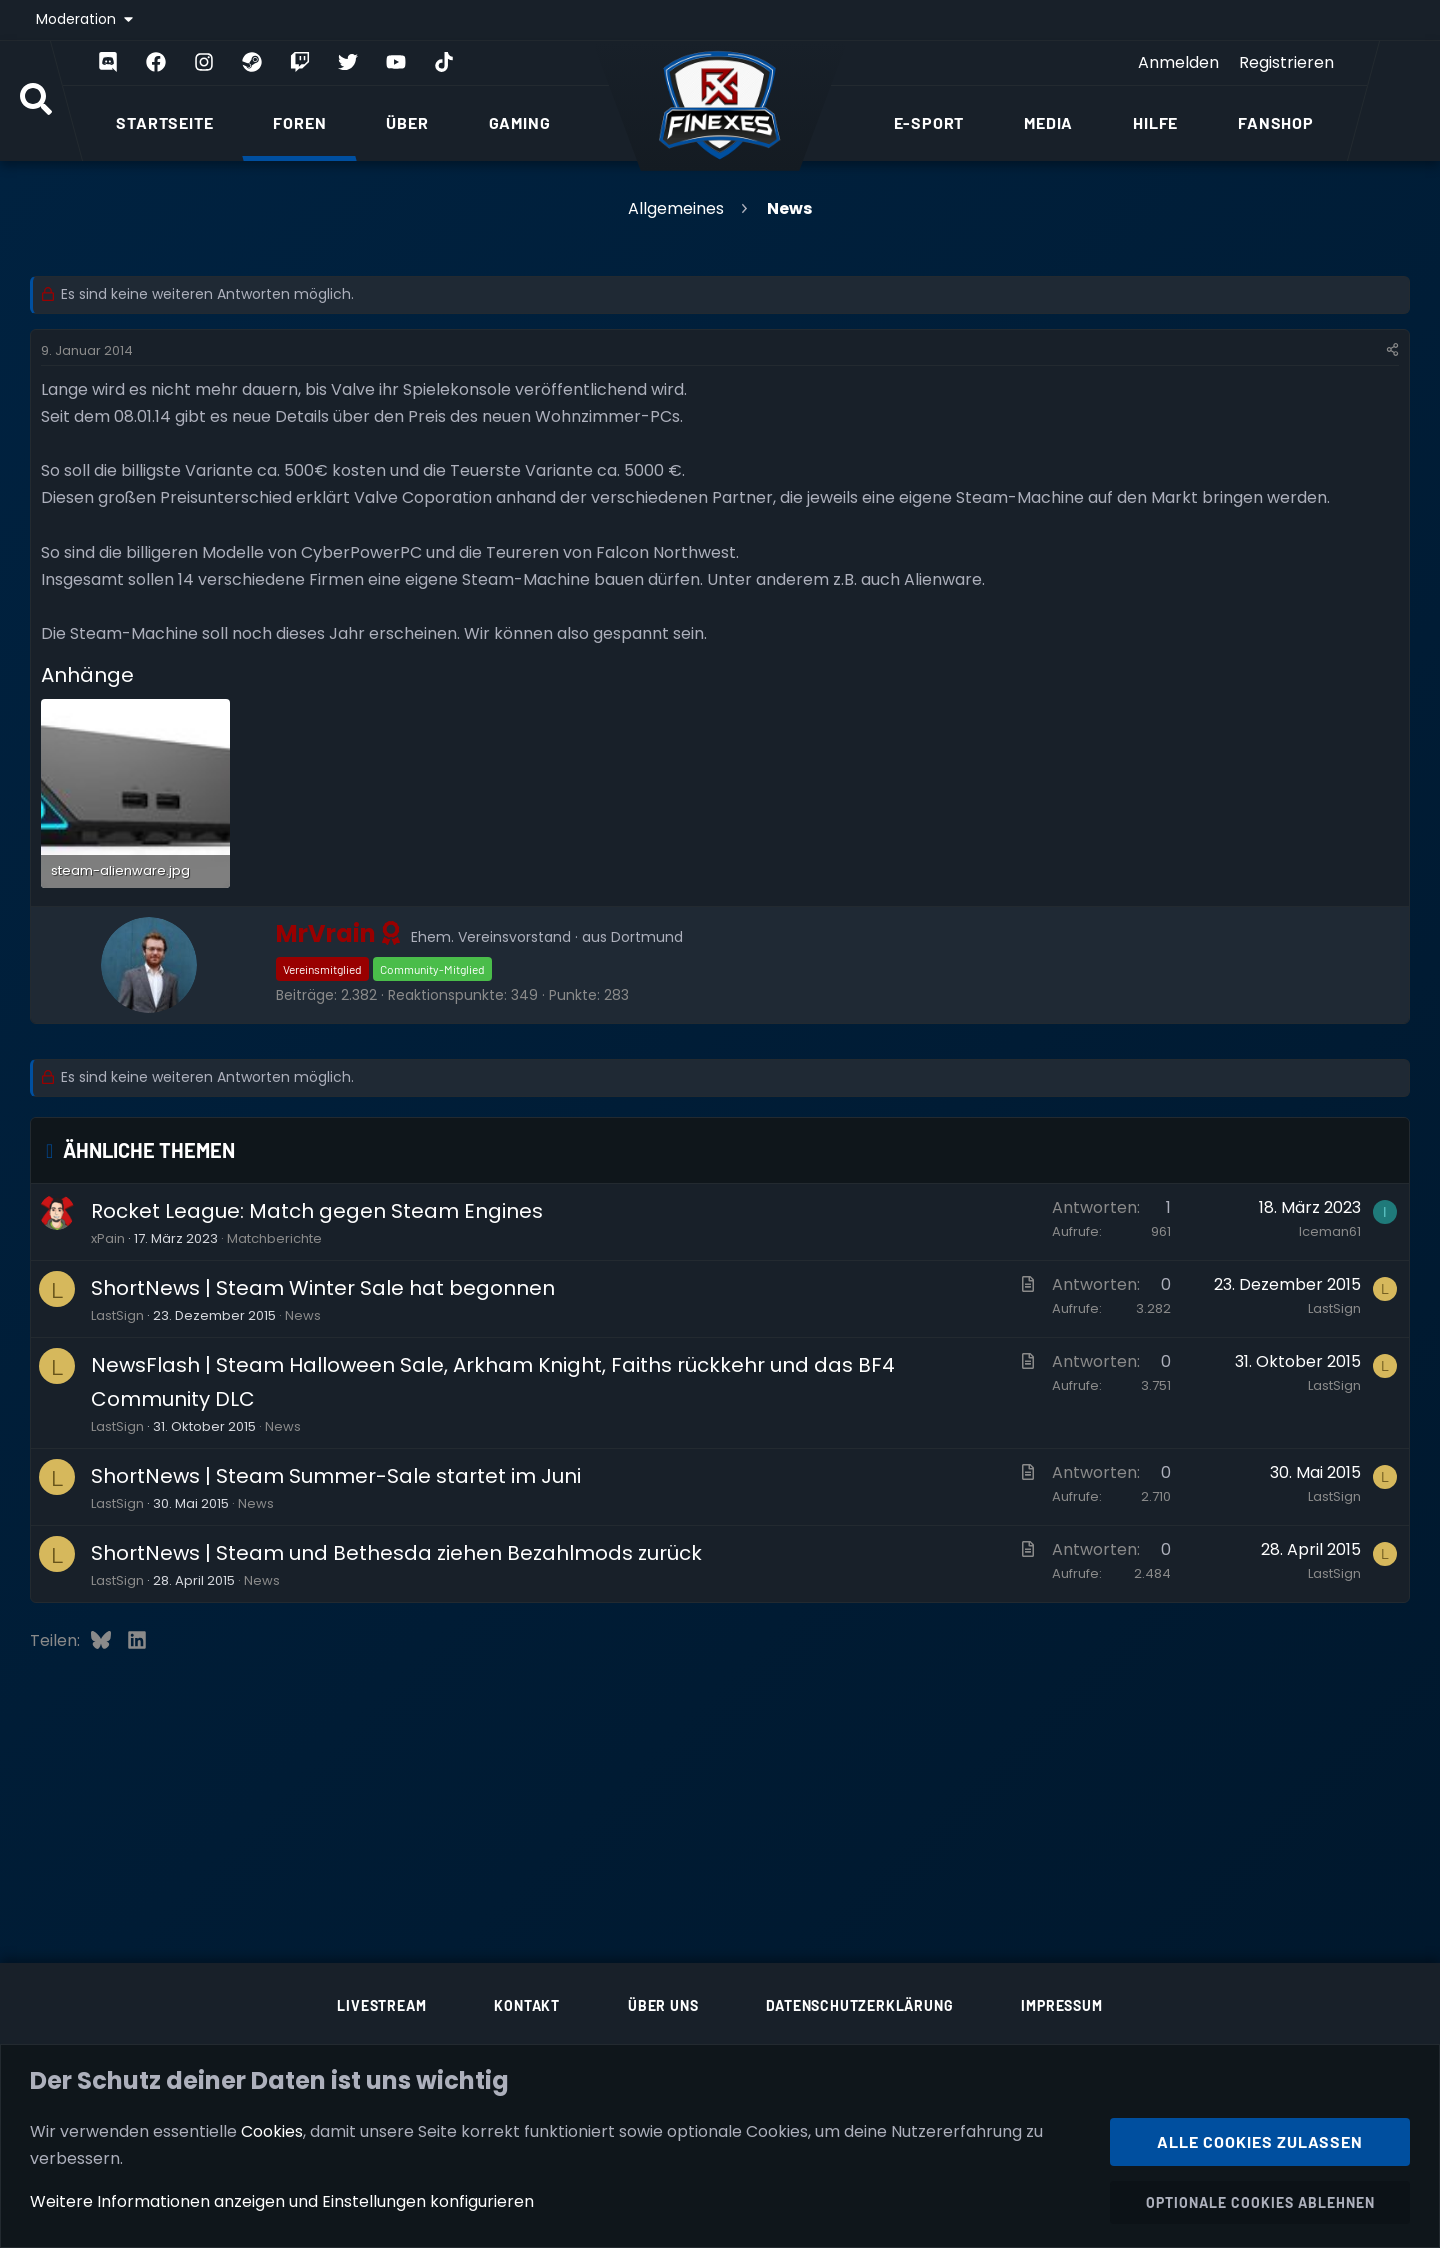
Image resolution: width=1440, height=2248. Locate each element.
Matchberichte (274, 1238)
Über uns (663, 2005)
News (303, 1315)
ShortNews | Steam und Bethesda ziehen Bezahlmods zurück (396, 1553)
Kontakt (527, 2005)
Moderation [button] (78, 19)
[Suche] (36, 101)
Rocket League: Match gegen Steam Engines (317, 1211)
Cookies (272, 2130)
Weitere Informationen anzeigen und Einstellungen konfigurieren (282, 2201)
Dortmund (647, 937)
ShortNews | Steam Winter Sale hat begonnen (323, 1288)
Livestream (381, 2005)
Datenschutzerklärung (859, 2005)
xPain (108, 1238)
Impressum (1061, 2005)
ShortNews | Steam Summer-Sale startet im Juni (336, 1476)
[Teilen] (1392, 351)
